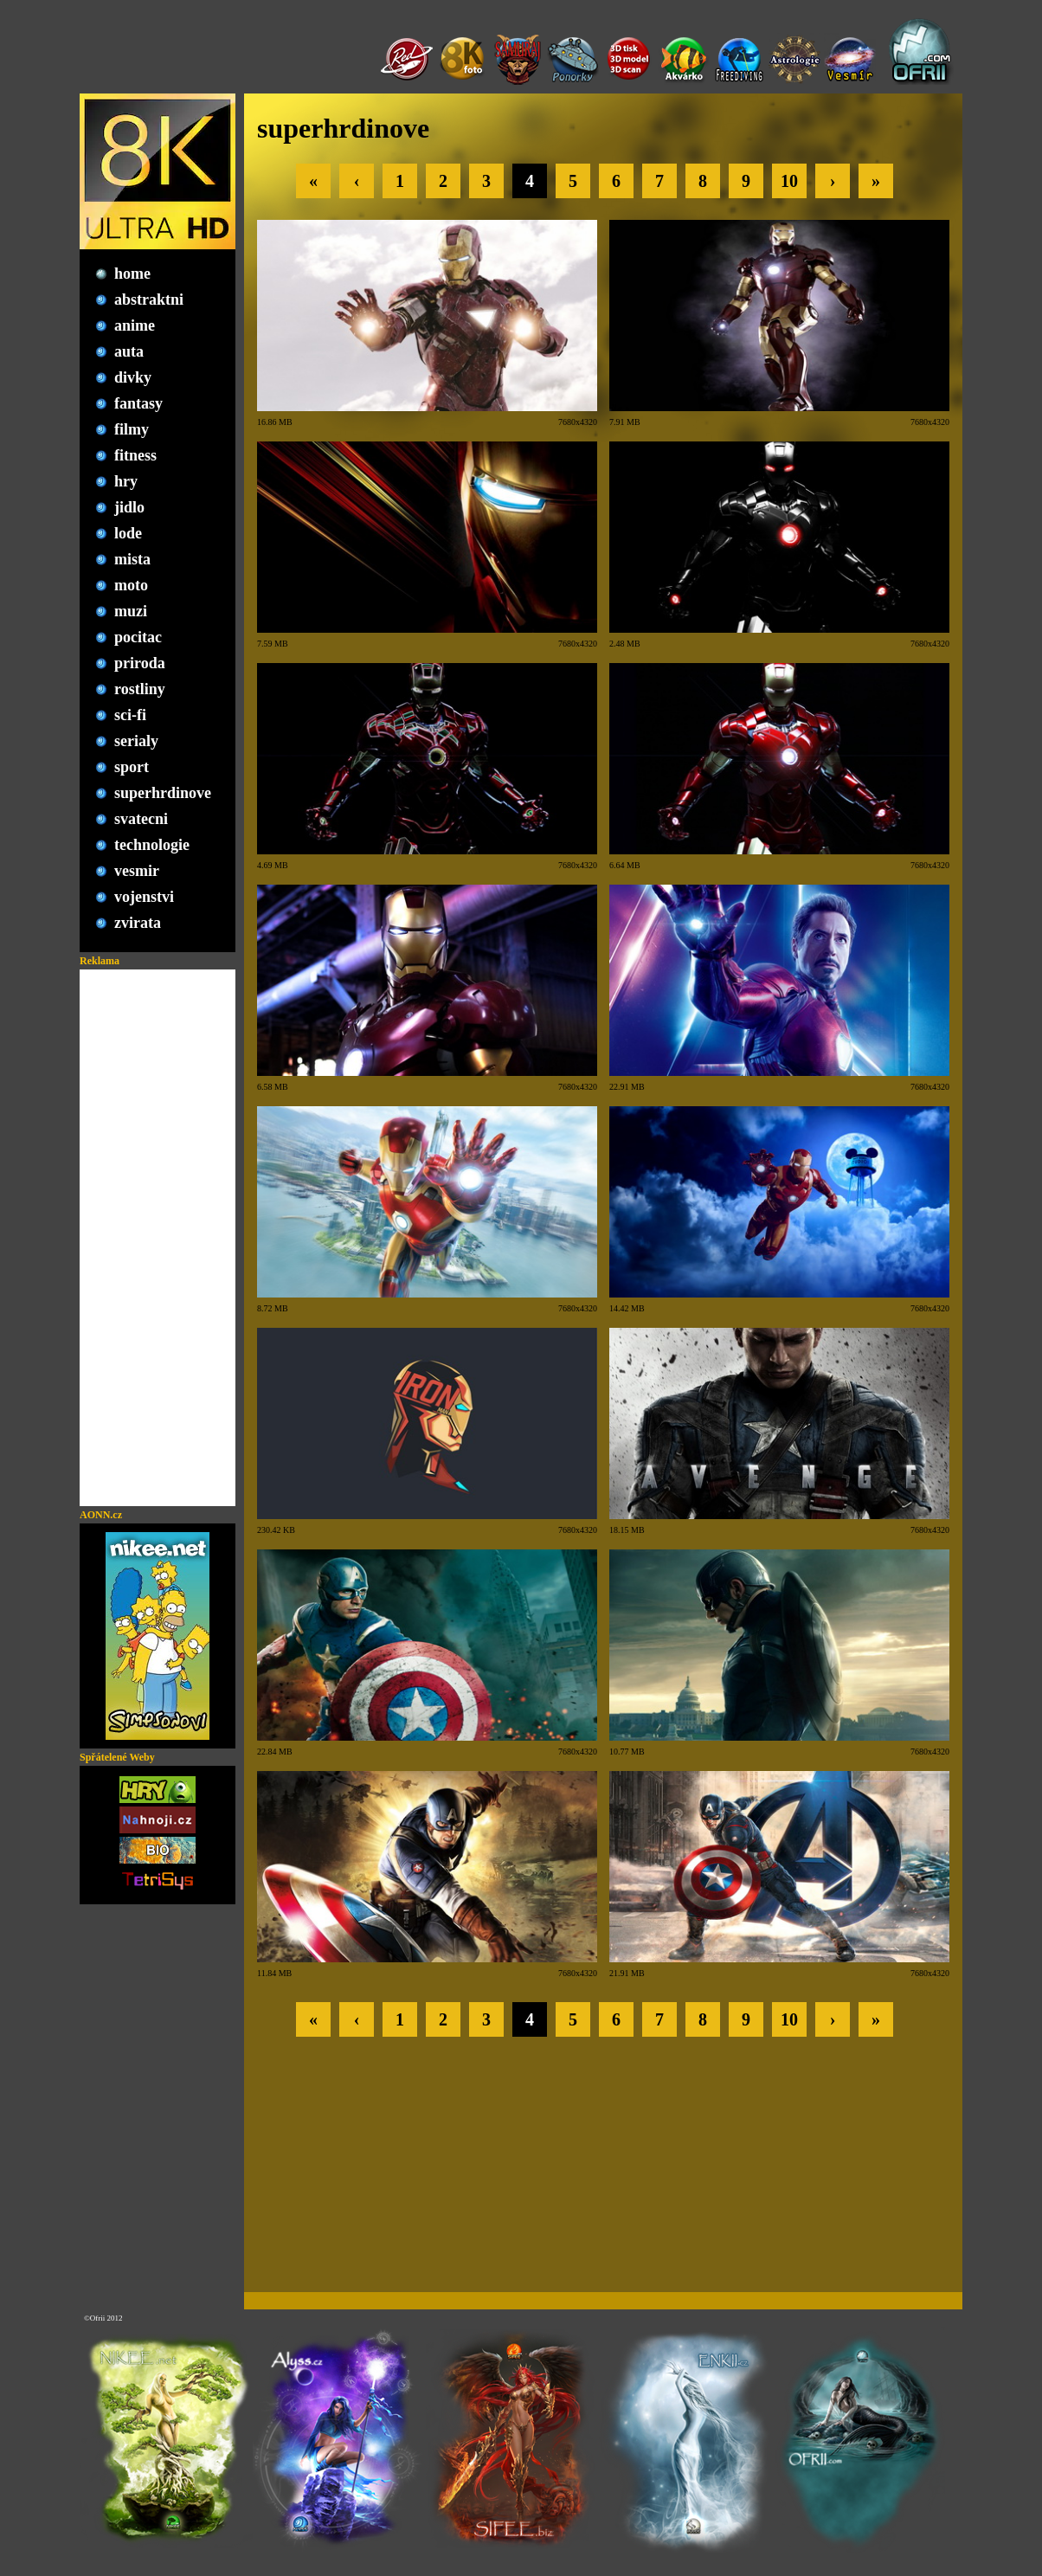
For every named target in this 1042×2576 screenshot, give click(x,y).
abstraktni (148, 299)
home (132, 273)
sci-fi (130, 715)
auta (129, 351)
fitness (135, 455)
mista (132, 559)
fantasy (138, 403)
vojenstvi (144, 896)
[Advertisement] (157, 1237)
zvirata (137, 922)
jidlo (129, 507)
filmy (131, 429)
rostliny (139, 689)
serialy (136, 741)
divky (132, 377)
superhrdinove (162, 793)
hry (126, 481)
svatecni (141, 819)
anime (134, 325)
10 (789, 180)
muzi (130, 611)
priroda (139, 663)
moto (131, 585)
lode (128, 533)
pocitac (138, 637)
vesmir (136, 870)
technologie (152, 844)
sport (131, 767)
